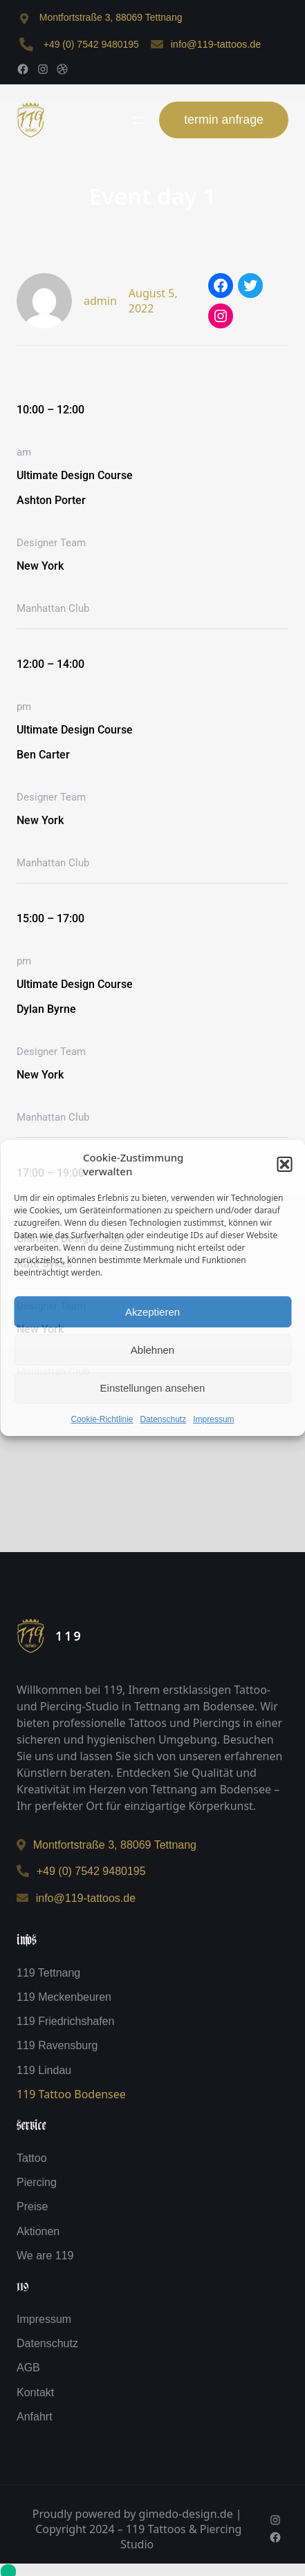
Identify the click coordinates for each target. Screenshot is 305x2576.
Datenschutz (163, 1419)
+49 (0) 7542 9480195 (91, 44)
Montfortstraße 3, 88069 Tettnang (111, 17)
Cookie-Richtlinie (102, 1419)
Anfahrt (35, 2417)
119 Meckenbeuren (64, 1997)
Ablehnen (152, 1350)
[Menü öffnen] (139, 120)
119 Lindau (44, 2070)
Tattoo (32, 2158)
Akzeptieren (152, 1312)
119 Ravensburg (57, 2045)
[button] (284, 1164)
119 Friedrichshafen (65, 2021)
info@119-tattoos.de (216, 44)
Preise (32, 2206)
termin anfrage (224, 120)
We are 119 (45, 2255)
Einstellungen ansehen (152, 1388)
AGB (28, 2367)
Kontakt (35, 2392)
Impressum (213, 1419)
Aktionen (38, 2231)
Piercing (37, 2182)
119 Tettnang (48, 1973)
